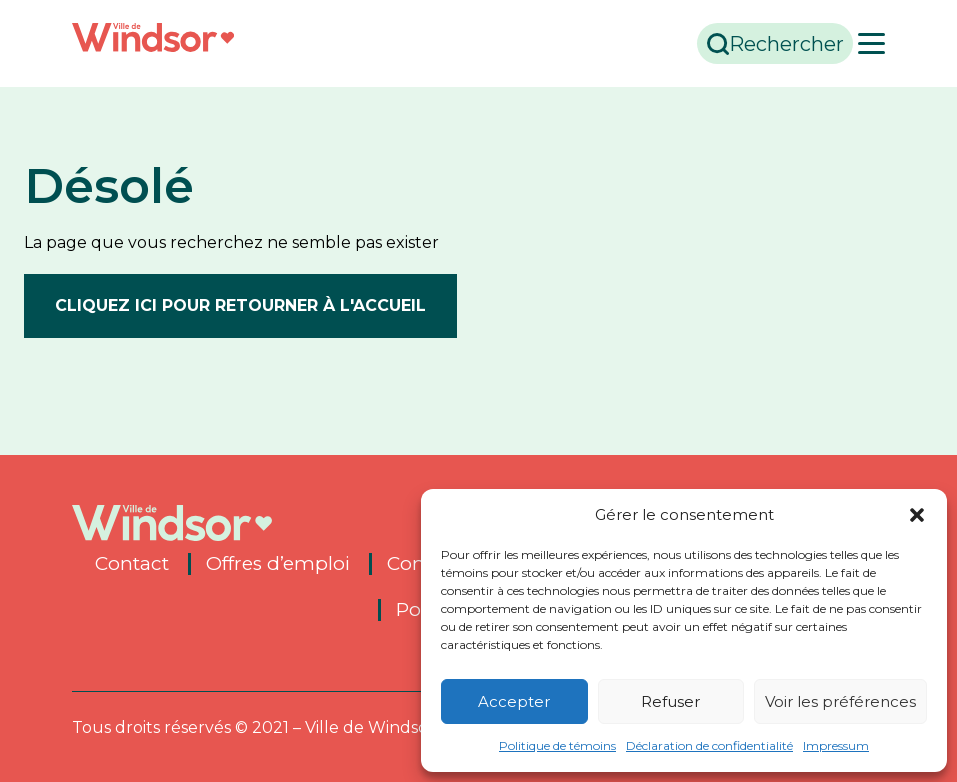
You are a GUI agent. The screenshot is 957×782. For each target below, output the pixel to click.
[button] (917, 515)
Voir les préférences (840, 701)
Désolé (109, 186)
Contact (132, 564)
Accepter (514, 701)
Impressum (836, 745)
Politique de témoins (557, 745)
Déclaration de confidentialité (709, 745)
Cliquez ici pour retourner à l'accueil (240, 305)
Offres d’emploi (278, 564)
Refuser (670, 701)
